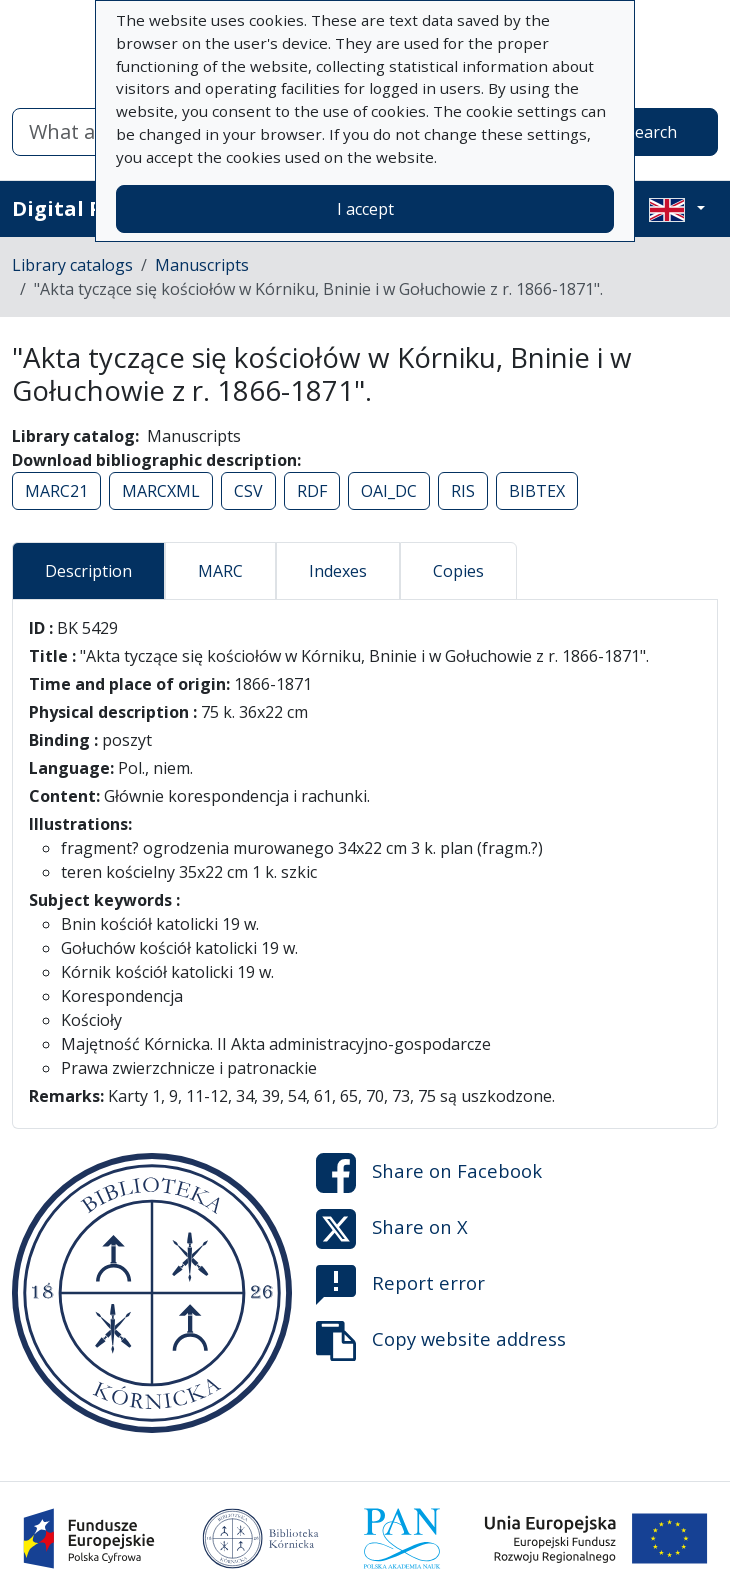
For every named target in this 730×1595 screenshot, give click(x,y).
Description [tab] (88, 571)
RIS (463, 491)
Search (651, 132)
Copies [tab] (458, 571)
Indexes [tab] (338, 571)
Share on (429, 1173)
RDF (312, 491)
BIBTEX (537, 491)
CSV (248, 491)
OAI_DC (389, 491)
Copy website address (441, 1341)
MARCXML (161, 491)
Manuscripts (202, 265)
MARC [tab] (220, 571)
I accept (365, 209)
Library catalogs (72, 265)
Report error (400, 1285)
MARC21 (56, 491)
